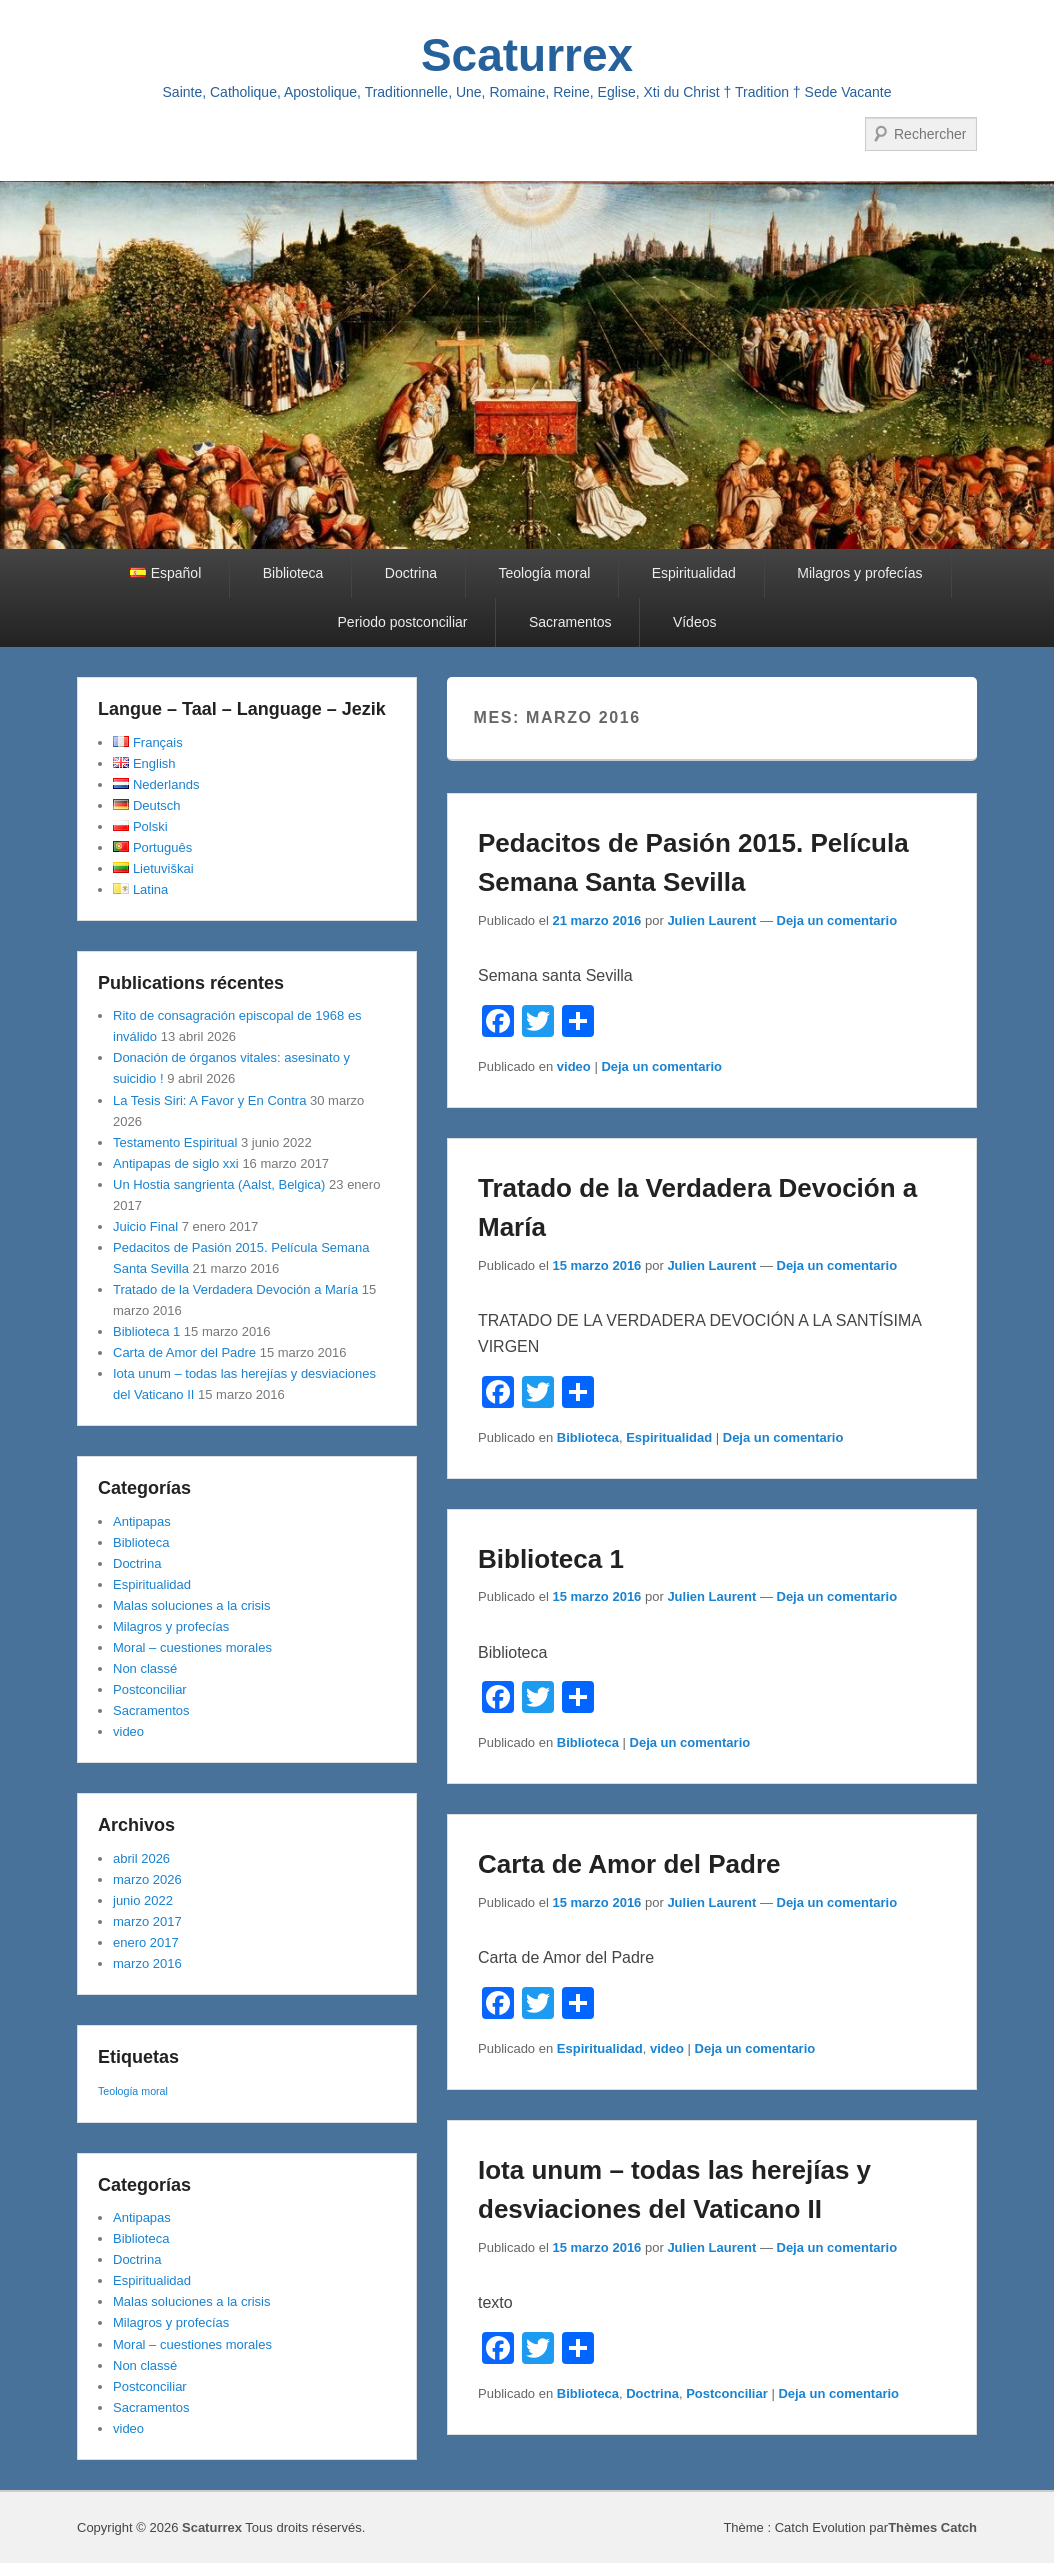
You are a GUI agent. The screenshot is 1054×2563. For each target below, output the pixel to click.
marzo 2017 (147, 1921)
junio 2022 (143, 1900)
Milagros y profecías (859, 573)
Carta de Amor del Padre (629, 1864)
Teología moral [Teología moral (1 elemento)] (133, 2091)
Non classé (145, 1668)
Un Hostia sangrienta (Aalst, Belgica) (219, 1184)
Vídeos (695, 622)
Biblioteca (293, 573)
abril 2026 (141, 1858)
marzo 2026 (147, 1879)
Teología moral (544, 573)
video (574, 1066)
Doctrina (411, 573)
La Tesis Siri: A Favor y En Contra (209, 1100)
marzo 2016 (147, 1963)
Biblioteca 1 (551, 1559)
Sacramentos (570, 622)
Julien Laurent (711, 920)
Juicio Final (145, 1226)
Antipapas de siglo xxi (176, 1163)
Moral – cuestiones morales (192, 1647)
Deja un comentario (837, 920)
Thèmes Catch (932, 2527)
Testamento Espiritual (175, 1142)
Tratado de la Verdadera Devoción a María (235, 1289)
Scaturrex (527, 55)
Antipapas (142, 1521)
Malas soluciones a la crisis (192, 1605)
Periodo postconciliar (403, 622)
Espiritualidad (694, 573)
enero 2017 (146, 1942)
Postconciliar (727, 2393)
